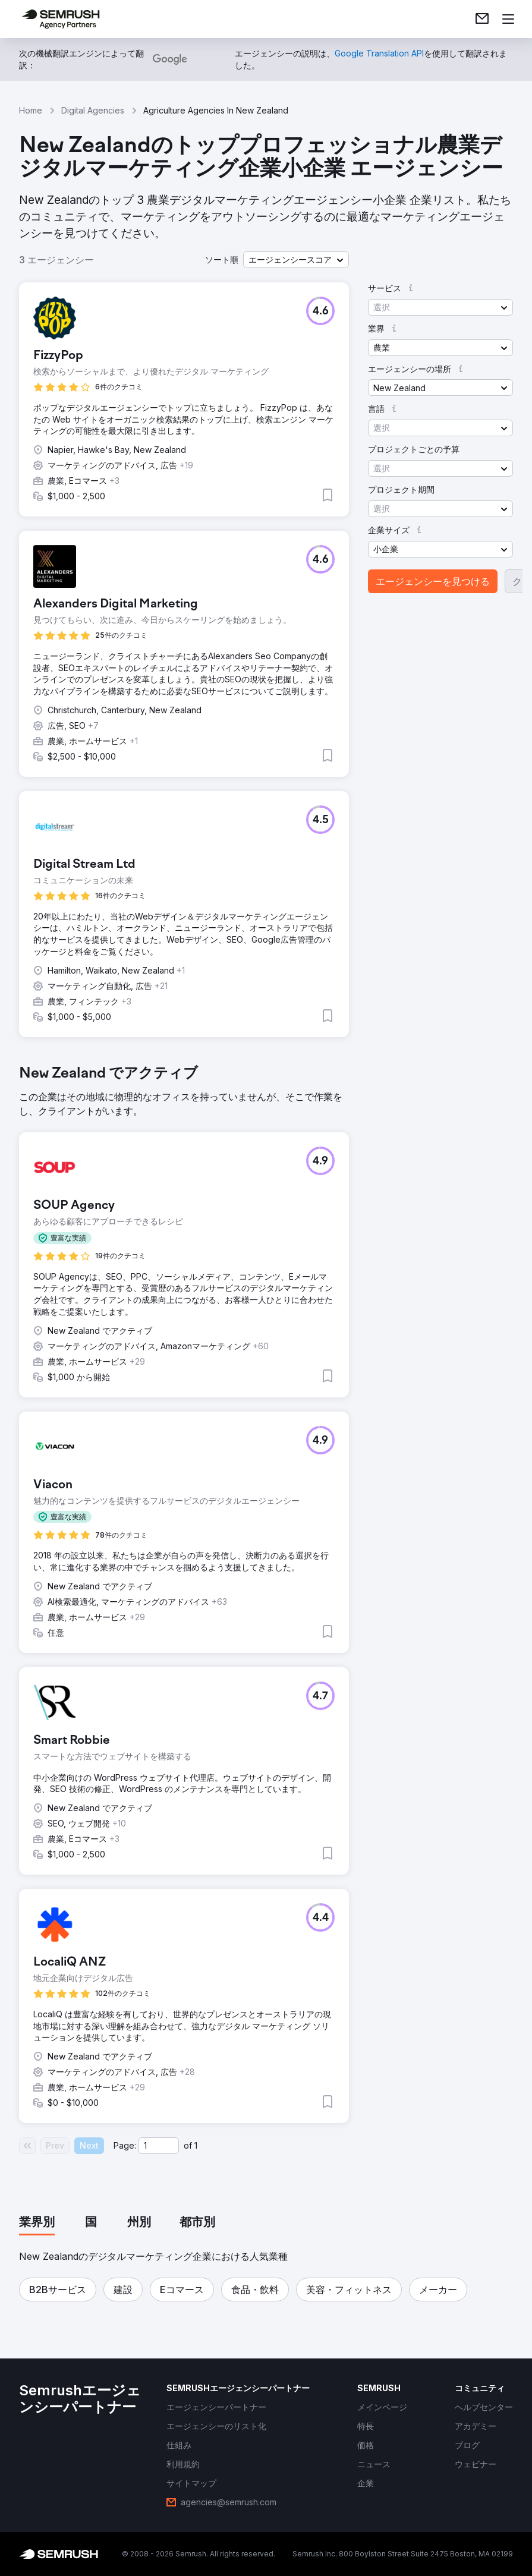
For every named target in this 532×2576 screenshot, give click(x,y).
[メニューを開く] (508, 19)
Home (30, 110)
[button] (296, 259)
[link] (482, 19)
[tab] (37, 2223)
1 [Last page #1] (195, 2145)
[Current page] (158, 2145)
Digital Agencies (92, 110)
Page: (125, 2145)
